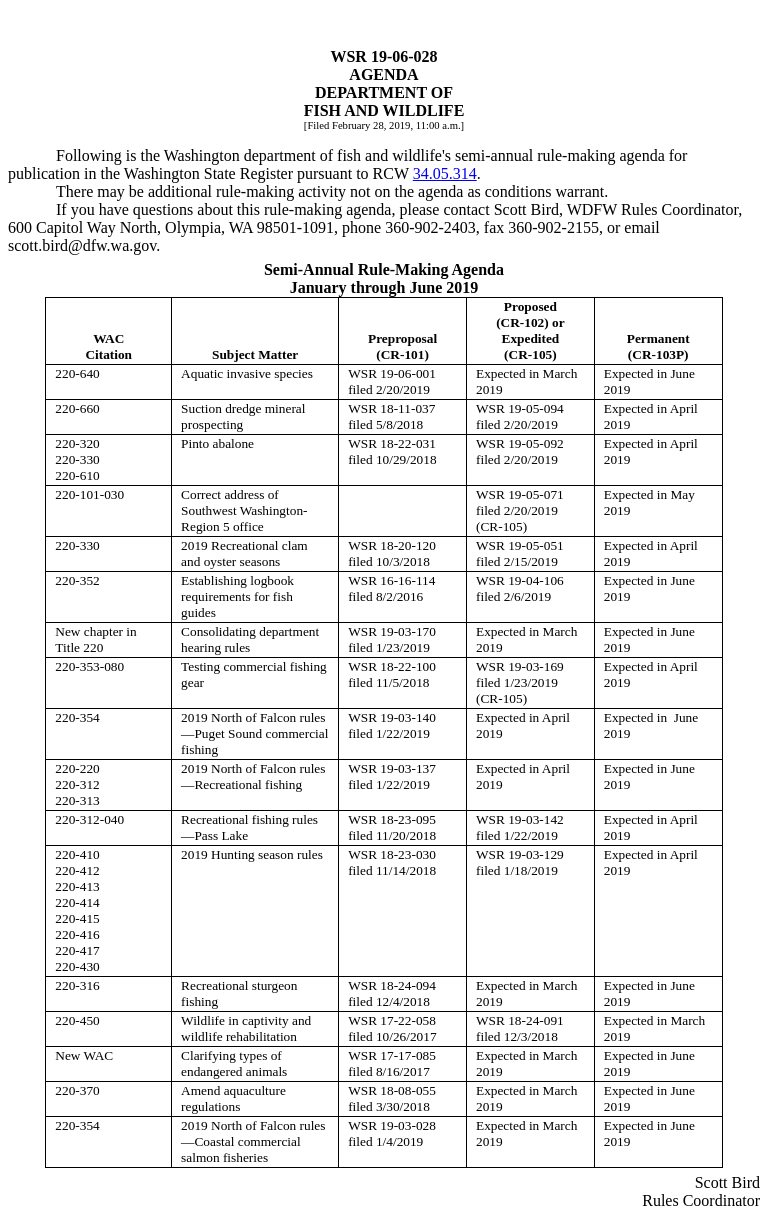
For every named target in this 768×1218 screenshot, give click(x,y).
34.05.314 (445, 173)
